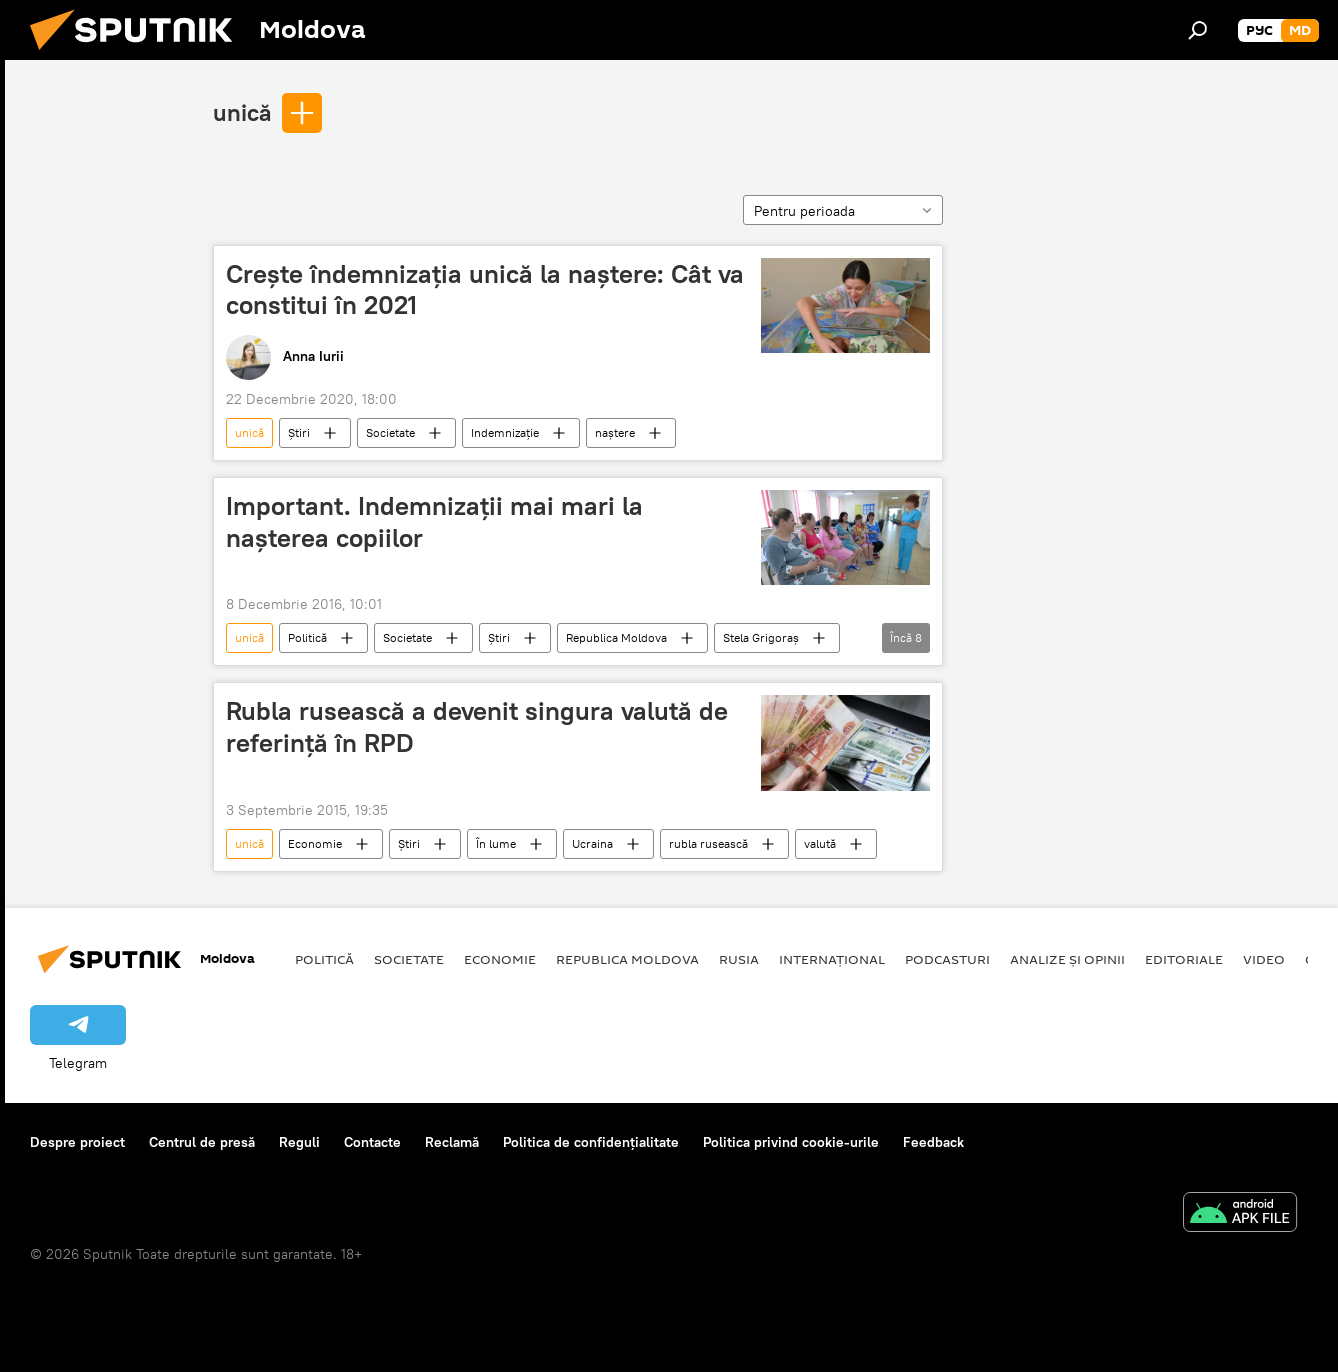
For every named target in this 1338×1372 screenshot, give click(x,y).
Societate (390, 432)
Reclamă (452, 1142)
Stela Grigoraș (761, 637)
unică (242, 112)
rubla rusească (708, 843)
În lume (496, 843)
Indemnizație (505, 432)
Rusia (739, 959)
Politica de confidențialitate (591, 1142)
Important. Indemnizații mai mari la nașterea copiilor (434, 521)
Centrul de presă (202, 1142)
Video (1264, 959)
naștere (615, 432)
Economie (315, 843)
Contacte (372, 1142)
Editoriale (1184, 959)
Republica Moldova (616, 637)
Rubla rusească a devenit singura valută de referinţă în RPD (477, 726)
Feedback (933, 1142)
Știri (299, 432)
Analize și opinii (1067, 959)
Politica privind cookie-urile (791, 1142)
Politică (307, 637)
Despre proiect (77, 1142)
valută (820, 843)
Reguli (299, 1142)
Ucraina (592, 843)
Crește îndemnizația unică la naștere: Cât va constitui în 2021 (485, 289)
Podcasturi (947, 959)
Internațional (832, 959)
